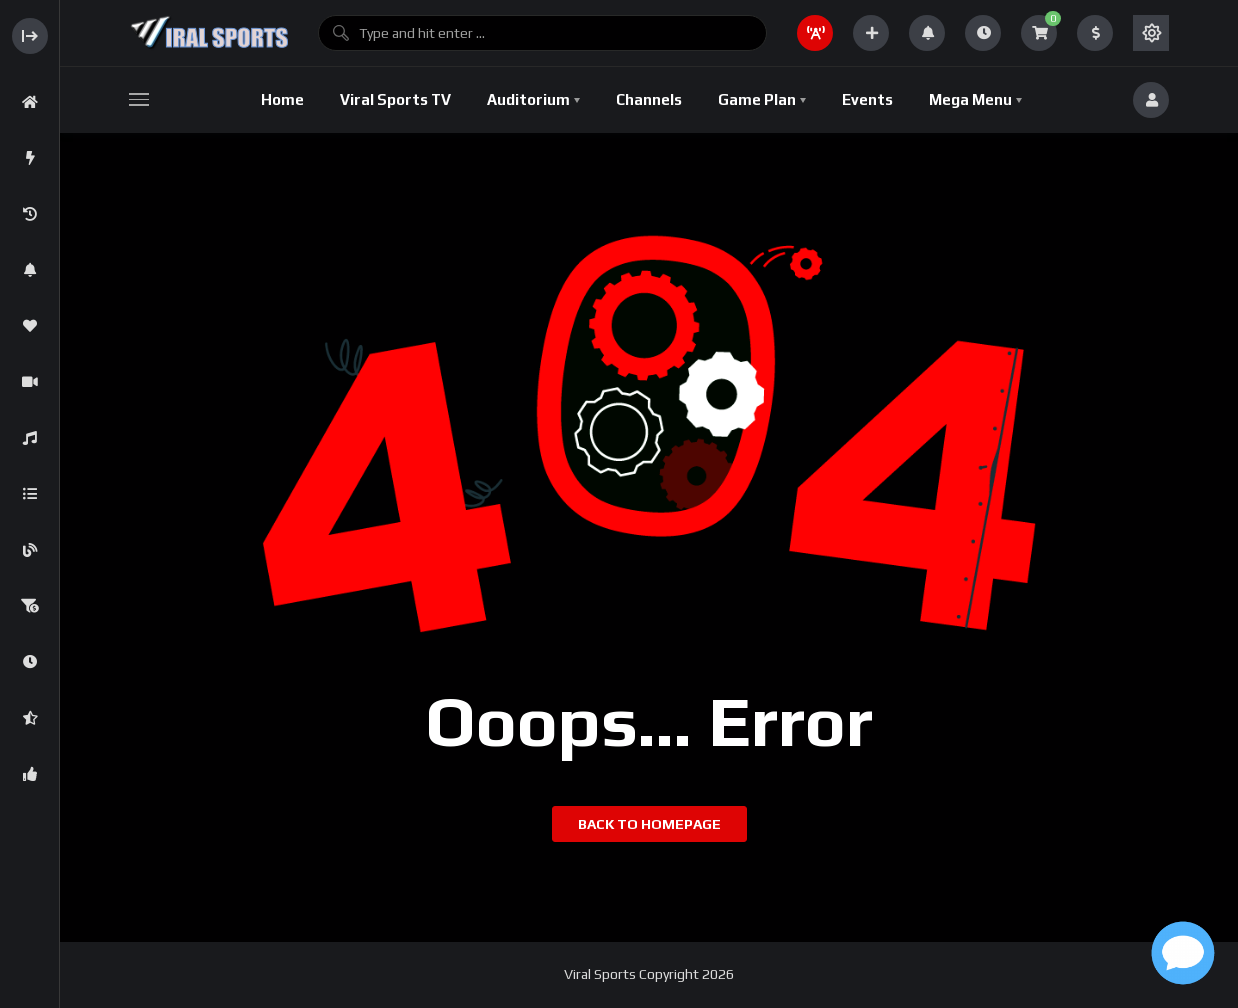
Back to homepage (649, 824)
